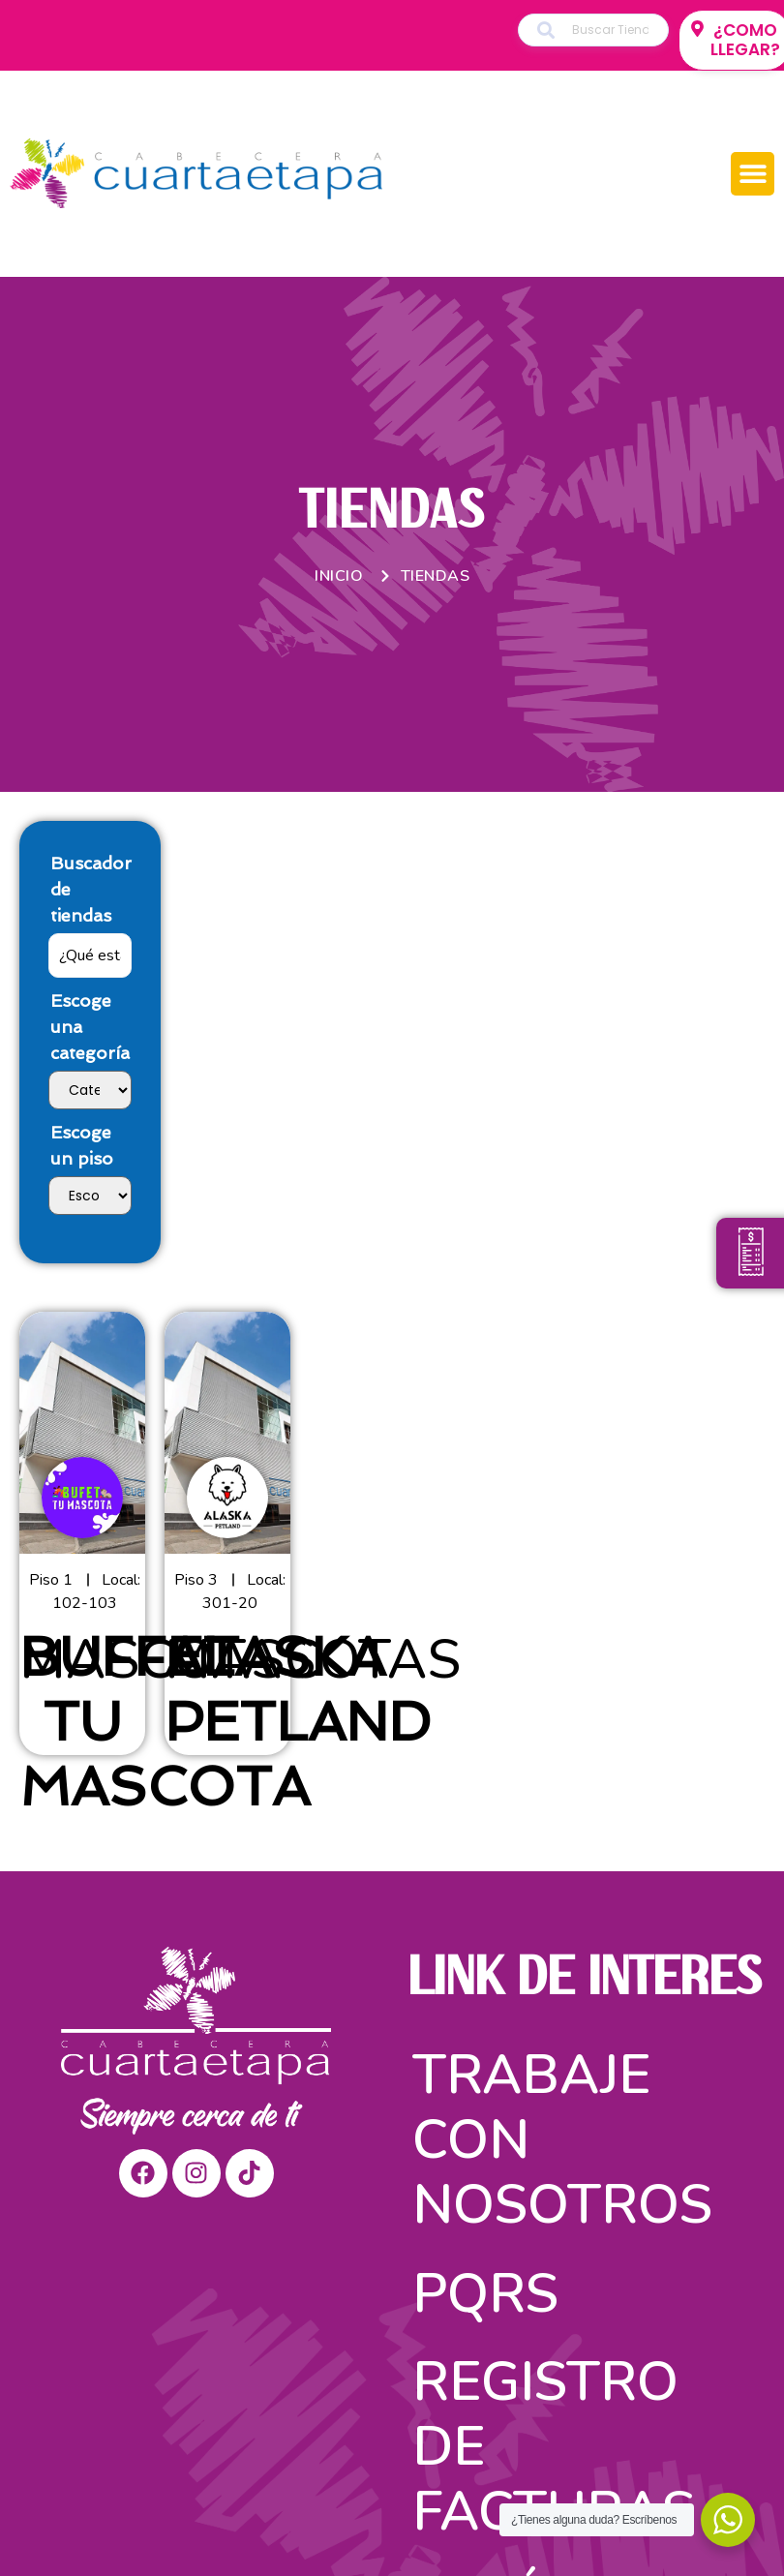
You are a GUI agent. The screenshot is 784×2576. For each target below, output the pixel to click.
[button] (752, 174)
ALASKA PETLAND (298, 1688)
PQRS (485, 2294)
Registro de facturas (553, 2447)
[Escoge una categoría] (90, 1090)
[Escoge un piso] (90, 1195)
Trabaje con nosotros (562, 2140)
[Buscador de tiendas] (90, 955)
